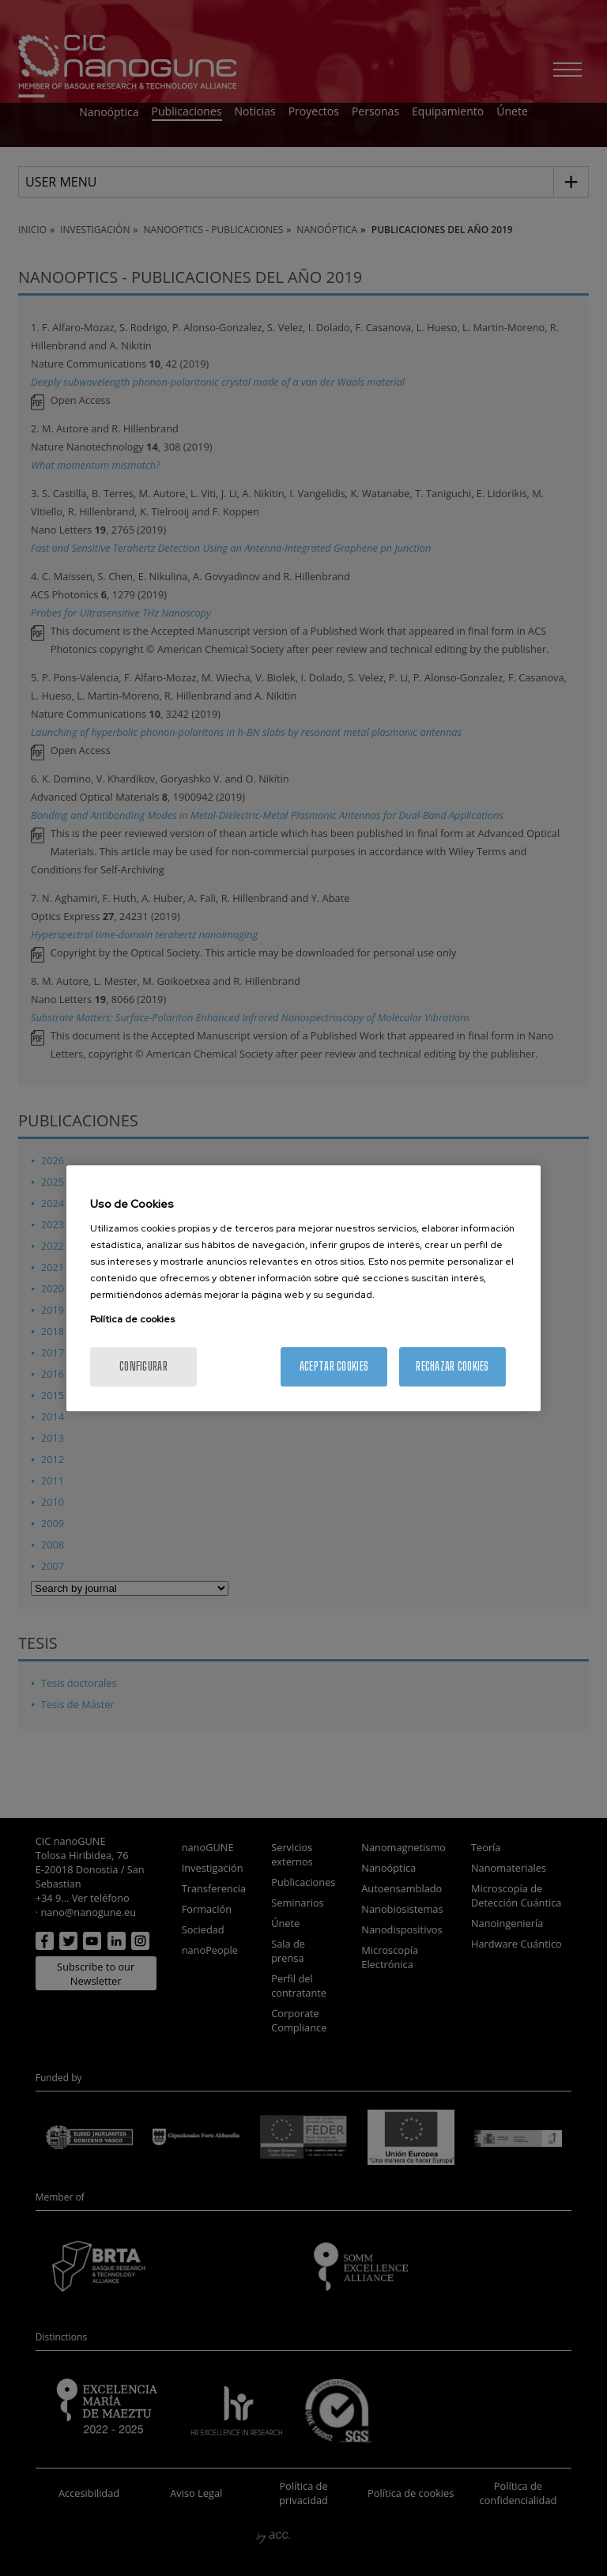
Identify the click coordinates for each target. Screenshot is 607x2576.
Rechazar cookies (452, 1366)
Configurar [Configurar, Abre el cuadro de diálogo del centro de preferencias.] (143, 1366)
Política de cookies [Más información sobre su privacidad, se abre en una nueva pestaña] (132, 1319)
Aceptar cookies (334, 1366)
